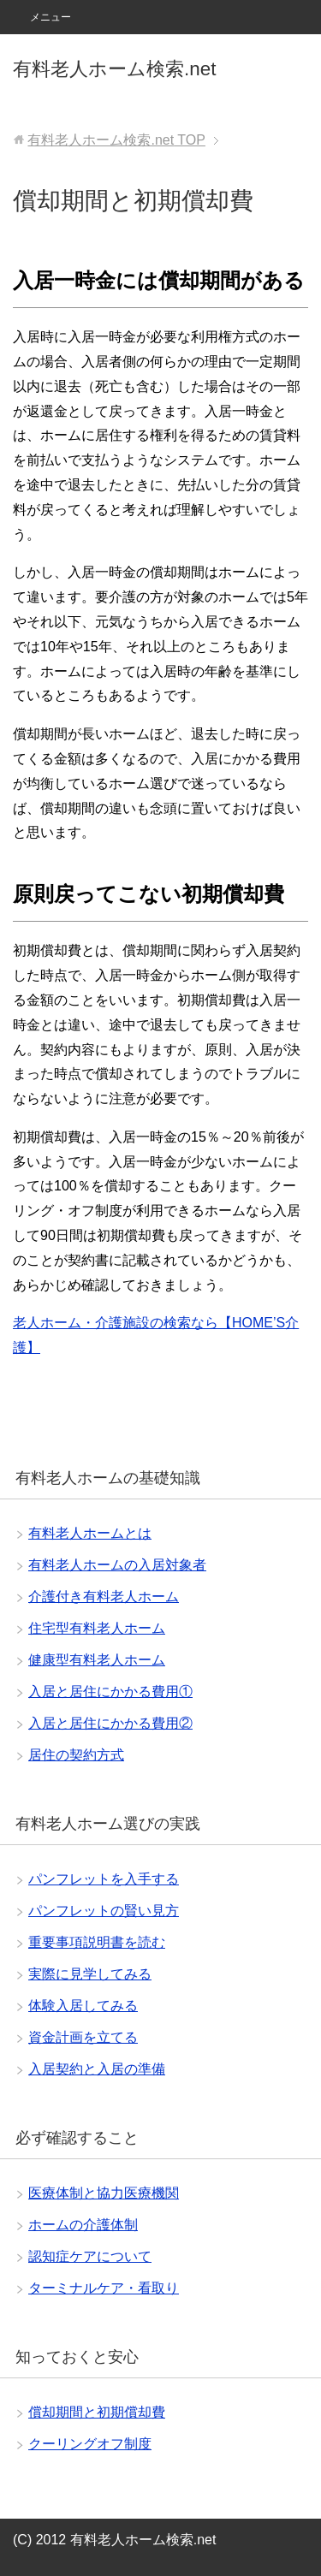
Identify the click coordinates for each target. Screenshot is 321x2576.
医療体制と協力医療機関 (103, 2193)
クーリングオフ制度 (90, 2444)
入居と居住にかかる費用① (110, 1691)
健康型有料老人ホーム (96, 1660)
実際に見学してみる (90, 1974)
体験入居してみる (83, 2005)
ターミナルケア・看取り (103, 2288)
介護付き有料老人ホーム (103, 1596)
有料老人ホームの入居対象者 (117, 1565)
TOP (116, 140)
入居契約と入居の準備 (96, 2069)
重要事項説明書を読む (96, 1942)
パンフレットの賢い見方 (103, 1910)
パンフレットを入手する (103, 1879)
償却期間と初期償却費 (96, 2412)
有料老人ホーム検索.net (114, 69)
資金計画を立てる (83, 2037)
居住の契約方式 (76, 1755)
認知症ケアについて (90, 2256)
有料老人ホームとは (90, 1533)
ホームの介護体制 (83, 2224)
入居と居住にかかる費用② (110, 1723)
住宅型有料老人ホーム (96, 1628)
